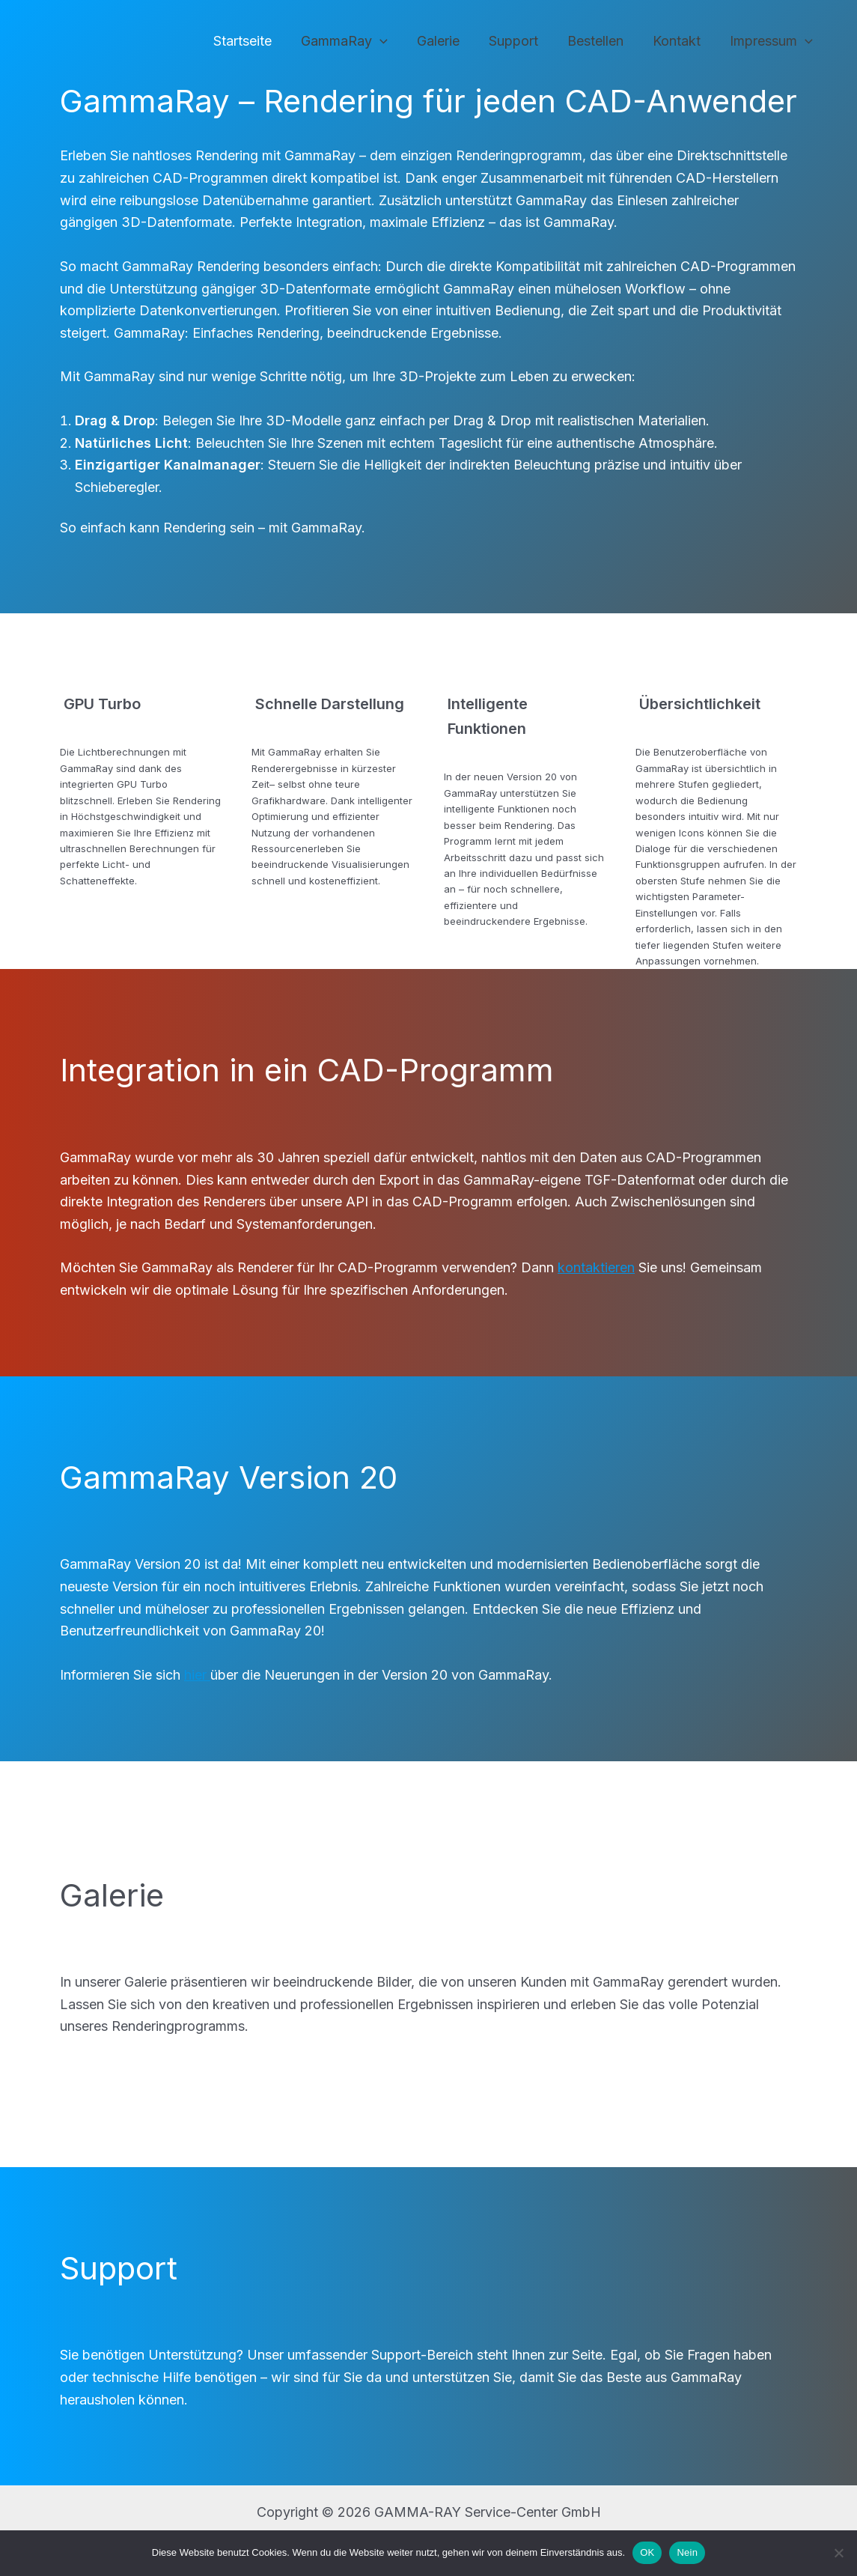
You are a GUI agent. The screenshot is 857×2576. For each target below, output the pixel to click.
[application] (392, 41)
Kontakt (680, 41)
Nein (687, 2552)
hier (197, 1675)
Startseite (257, 41)
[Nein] (838, 2552)
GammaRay (356, 41)
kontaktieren (596, 1267)
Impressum (772, 41)
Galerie (448, 41)
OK (647, 2552)
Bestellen (601, 41)
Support (521, 41)
